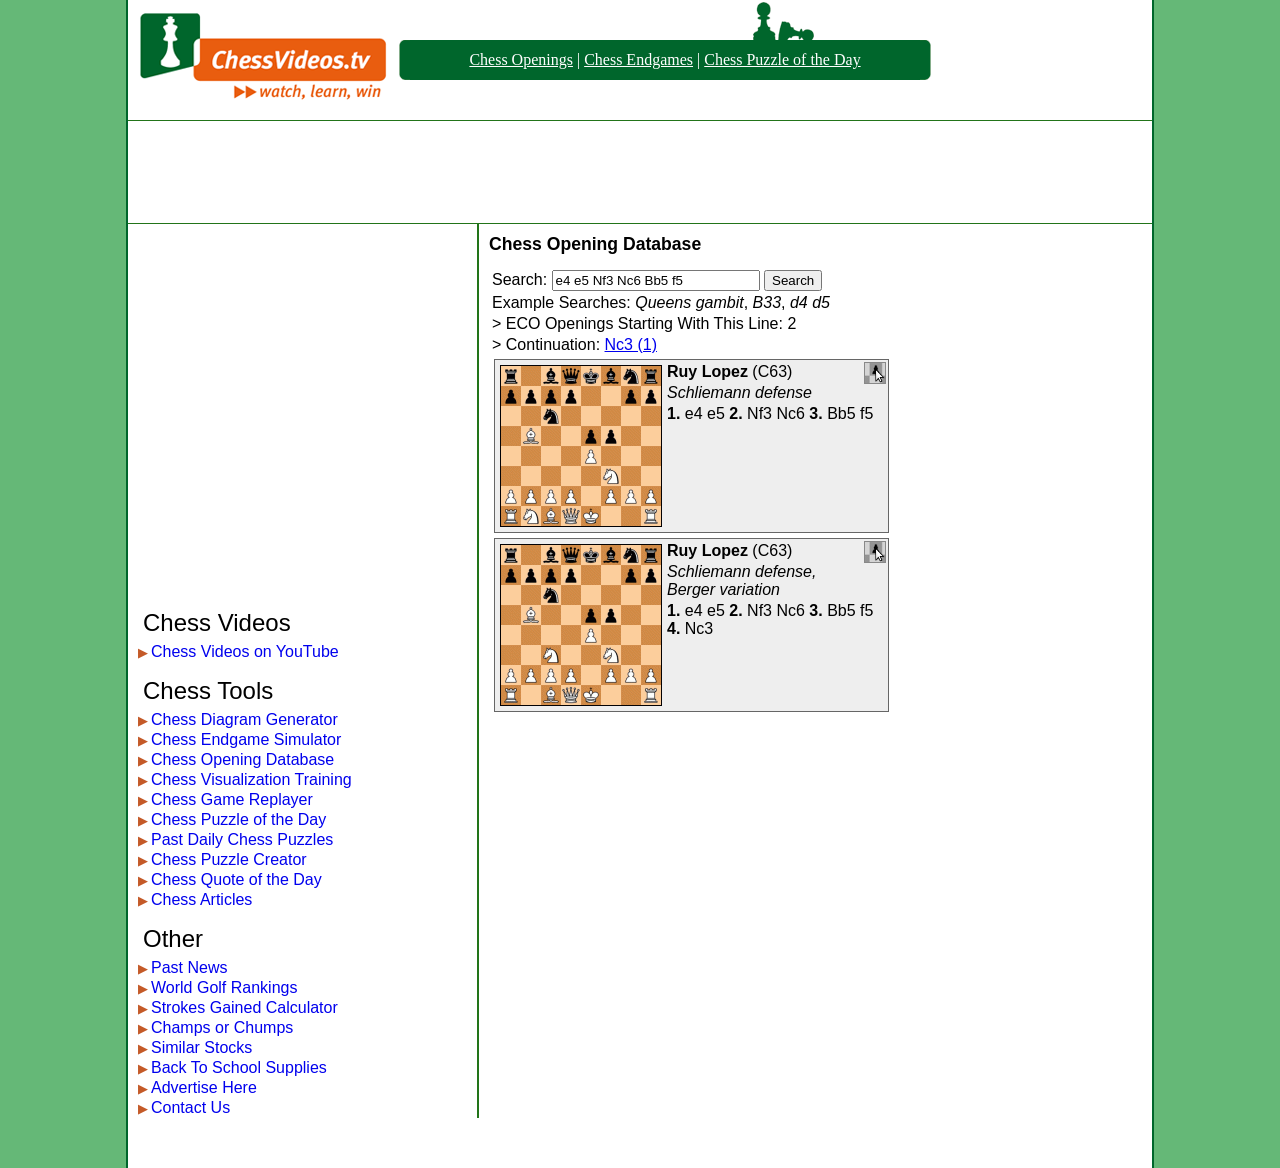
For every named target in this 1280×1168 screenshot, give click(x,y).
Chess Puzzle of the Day (782, 59)
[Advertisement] (640, 172)
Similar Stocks (201, 1047)
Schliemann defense (739, 392)
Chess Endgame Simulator (246, 739)
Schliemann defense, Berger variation (741, 580)
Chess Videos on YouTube (245, 651)
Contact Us (190, 1107)
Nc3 (699, 628)
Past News (189, 967)
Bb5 (841, 413)
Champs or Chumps (222, 1027)
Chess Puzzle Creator (229, 859)
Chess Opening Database (242, 759)
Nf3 (759, 413)
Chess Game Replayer (232, 799)
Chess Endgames (638, 59)
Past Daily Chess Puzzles (242, 839)
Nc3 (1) (631, 344)
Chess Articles (201, 899)
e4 (694, 413)
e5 (716, 413)
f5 (866, 413)
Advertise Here (204, 1087)
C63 (772, 371)
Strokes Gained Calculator (244, 1007)
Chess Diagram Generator (244, 719)
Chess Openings (521, 59)
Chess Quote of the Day (236, 879)
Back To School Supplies (239, 1067)
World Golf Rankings (224, 987)
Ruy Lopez (707, 371)
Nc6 (790, 413)
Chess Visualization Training (251, 779)
